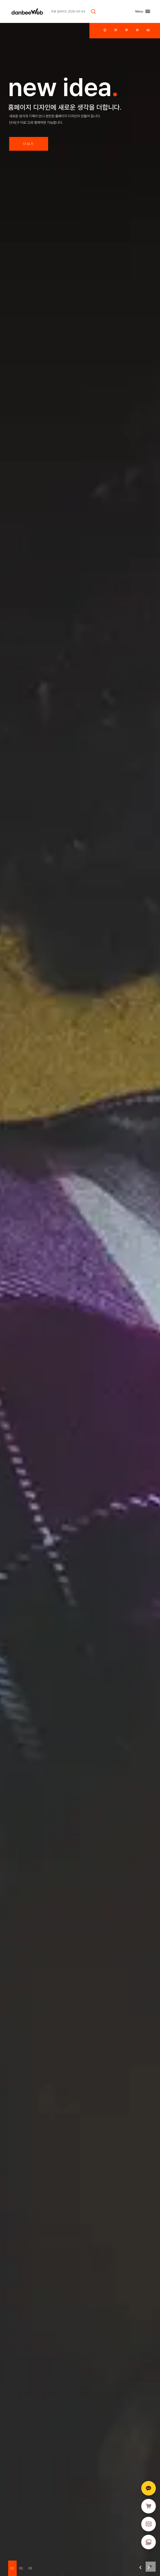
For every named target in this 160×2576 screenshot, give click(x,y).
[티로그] (31, 11)
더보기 (28, 144)
